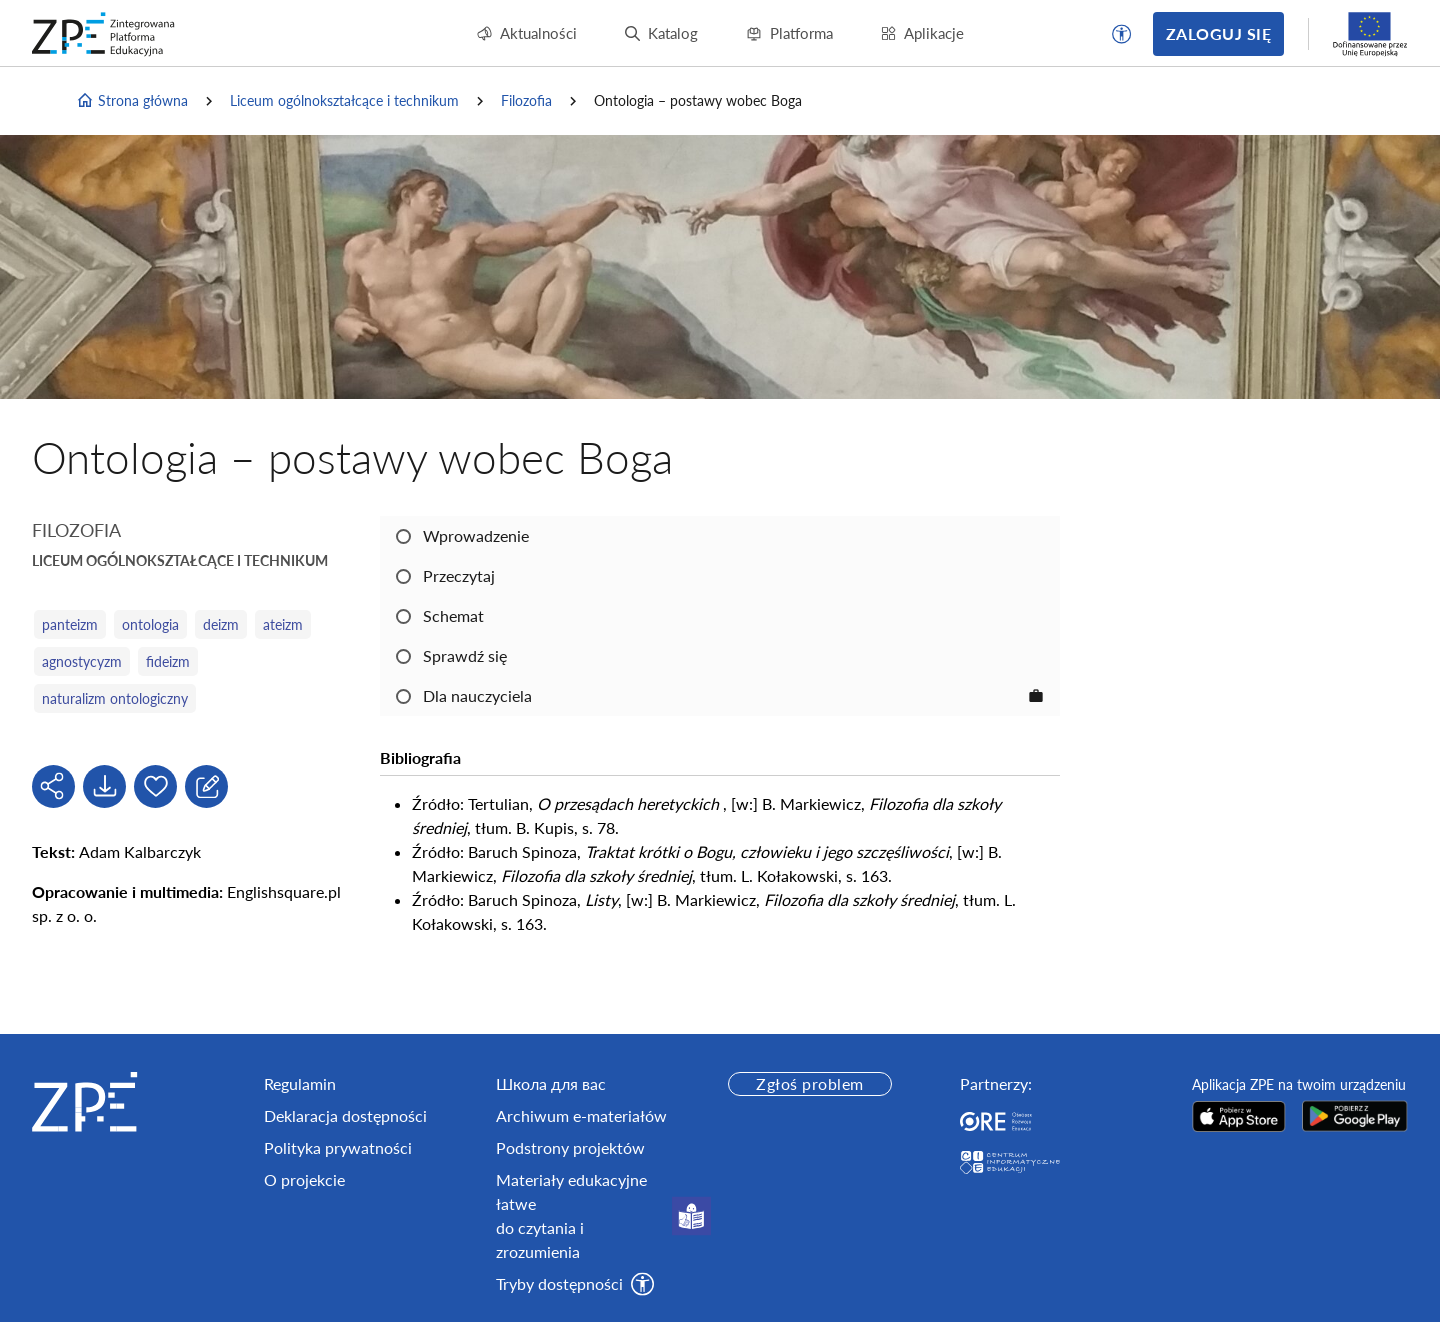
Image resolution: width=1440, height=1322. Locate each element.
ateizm (283, 624)
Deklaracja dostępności (345, 1115)
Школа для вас (551, 1083)
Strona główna (132, 101)
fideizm (168, 661)
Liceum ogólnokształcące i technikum (344, 100)
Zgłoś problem (809, 1083)
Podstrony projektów (570, 1147)
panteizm (70, 624)
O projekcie (304, 1179)
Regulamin (300, 1083)
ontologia (150, 624)
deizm (221, 624)
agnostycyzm (82, 661)
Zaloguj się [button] (1218, 33)
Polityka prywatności (338, 1147)
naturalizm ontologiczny (115, 698)
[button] (1122, 34)
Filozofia (526, 100)
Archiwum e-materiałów (581, 1115)
